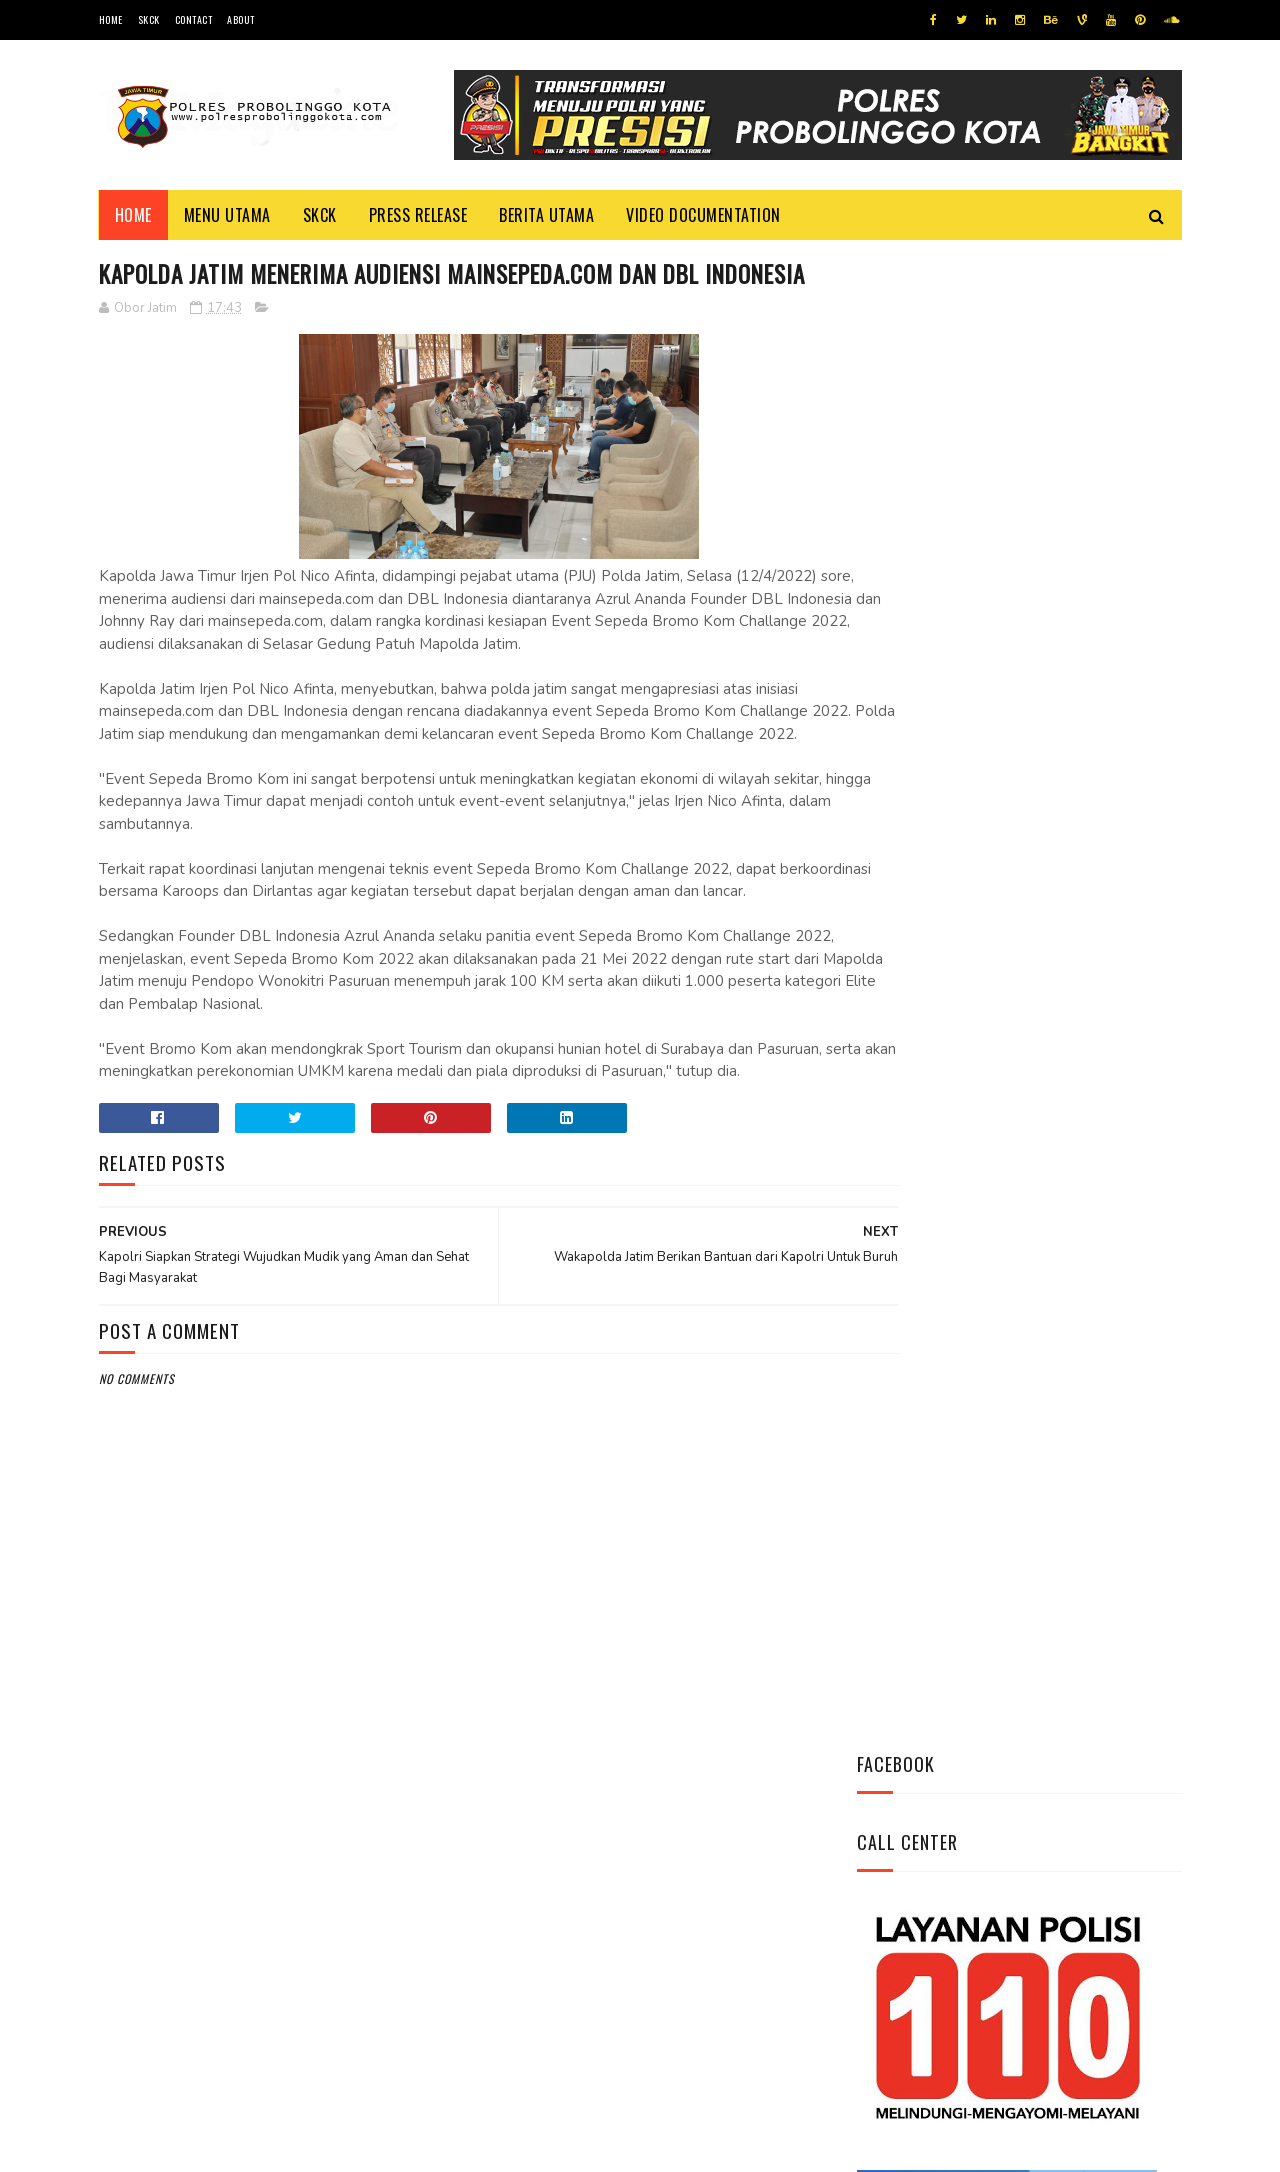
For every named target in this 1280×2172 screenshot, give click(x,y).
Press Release (418, 215)
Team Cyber (184, 2146)
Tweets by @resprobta (945, 768)
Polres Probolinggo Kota (345, 2146)
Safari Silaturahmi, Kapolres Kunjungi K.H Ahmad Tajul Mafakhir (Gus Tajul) (1070, 1104)
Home (111, 19)
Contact (194, 19)
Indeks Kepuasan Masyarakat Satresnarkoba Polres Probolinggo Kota (1075, 1001)
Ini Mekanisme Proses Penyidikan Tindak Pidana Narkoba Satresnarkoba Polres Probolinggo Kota (1065, 902)
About (241, 19)
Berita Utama (546, 215)
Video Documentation (703, 215)
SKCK (149, 19)
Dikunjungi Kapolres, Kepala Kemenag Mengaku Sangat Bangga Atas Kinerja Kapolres (1074, 1215)
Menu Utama (227, 215)
